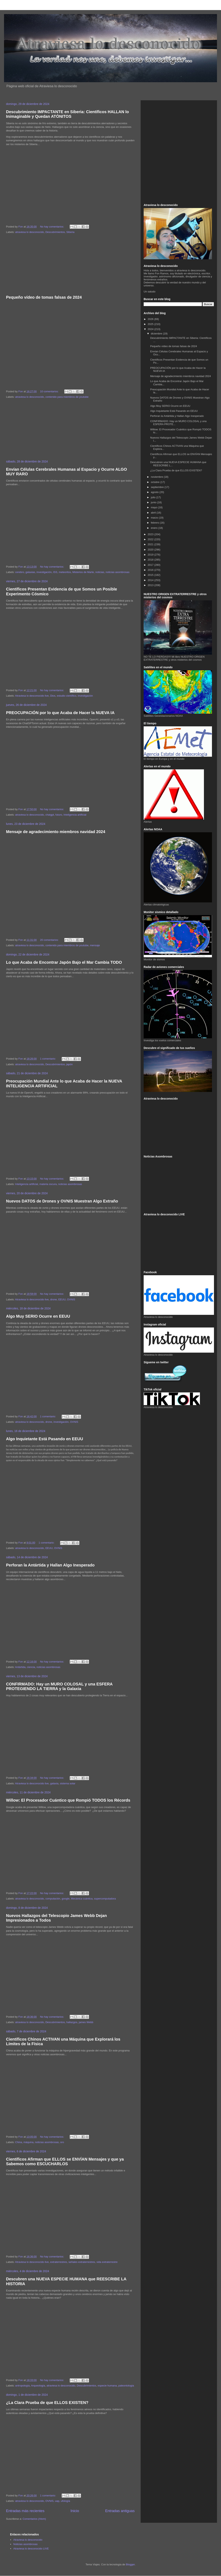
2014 (151, 580)
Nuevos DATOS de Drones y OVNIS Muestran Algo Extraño (62, 1201)
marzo (155, 517)
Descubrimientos (55, 232)
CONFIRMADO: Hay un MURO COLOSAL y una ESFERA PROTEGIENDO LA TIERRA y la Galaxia (59, 1686)
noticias (99, 572)
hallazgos (71, 2022)
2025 (151, 324)
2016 (151, 569)
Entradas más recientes (25, 2511)
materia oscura (48, 1184)
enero (154, 527)
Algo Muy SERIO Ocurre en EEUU (38, 1316)
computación (52, 1898)
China (18, 2142)
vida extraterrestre (107, 2261)
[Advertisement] (70, 265)
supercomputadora (105, 1898)
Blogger (130, 2564)
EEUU (61, 1299)
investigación (44, 572)
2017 (151, 564)
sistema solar (67, 1783)
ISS (55, 572)
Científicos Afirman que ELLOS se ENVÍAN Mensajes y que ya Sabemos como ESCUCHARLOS (65, 2161)
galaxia (54, 1783)
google (66, 1898)
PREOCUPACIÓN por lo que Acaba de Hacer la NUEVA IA (60, 712)
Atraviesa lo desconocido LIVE (31, 2548)
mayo (154, 507)
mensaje (95, 945)
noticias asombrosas (118, 572)
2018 (151, 559)
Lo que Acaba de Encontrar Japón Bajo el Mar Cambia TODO (64, 962)
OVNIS (71, 1299)
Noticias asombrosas (25, 2544)
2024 (151, 329)
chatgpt (49, 814)
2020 (151, 549)
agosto (155, 492)
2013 (151, 585)
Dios (52, 695)
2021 (151, 544)
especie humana (107, 2385)
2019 (151, 554)
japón (69, 1064)
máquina (29, 2142)
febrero (155, 522)
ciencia (31, 1667)
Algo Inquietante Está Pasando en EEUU (44, 1439)
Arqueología (38, 2385)
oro (62, 2142)
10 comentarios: (49, 391)
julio (153, 497)
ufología (65, 2500)
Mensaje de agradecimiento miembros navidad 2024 (55, 831)
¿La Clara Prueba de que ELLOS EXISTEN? (47, 2402)
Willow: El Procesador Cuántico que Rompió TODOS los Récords (68, 1800)
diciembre (157, 333)
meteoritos (65, 572)
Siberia (70, 232)
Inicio (75, 2511)
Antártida (20, 1667)
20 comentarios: (49, 939)
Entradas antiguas (120, 2511)
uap (57, 2500)
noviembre (157, 476)
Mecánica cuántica (82, 1898)
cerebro (19, 572)
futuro (58, 814)
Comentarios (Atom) (34, 2518)
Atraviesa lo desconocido (27, 2539)
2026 (151, 319)
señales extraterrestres (82, 2261)
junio (154, 502)
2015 (151, 574)
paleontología (126, 2385)
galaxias (30, 572)
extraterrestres (58, 2261)
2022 (151, 539)
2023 (151, 534)
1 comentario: (48, 1058)
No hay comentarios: (52, 226)
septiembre (158, 487)
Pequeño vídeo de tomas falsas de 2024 (44, 297)
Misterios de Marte (83, 572)
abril (154, 512)
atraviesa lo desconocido (29, 232)
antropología (22, 2385)
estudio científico (66, 695)
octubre (155, 482)
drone (53, 1299)
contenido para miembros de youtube (67, 396)
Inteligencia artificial (74, 814)
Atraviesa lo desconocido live (32, 695)
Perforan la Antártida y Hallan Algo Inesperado (50, 1565)
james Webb (86, 2022)
